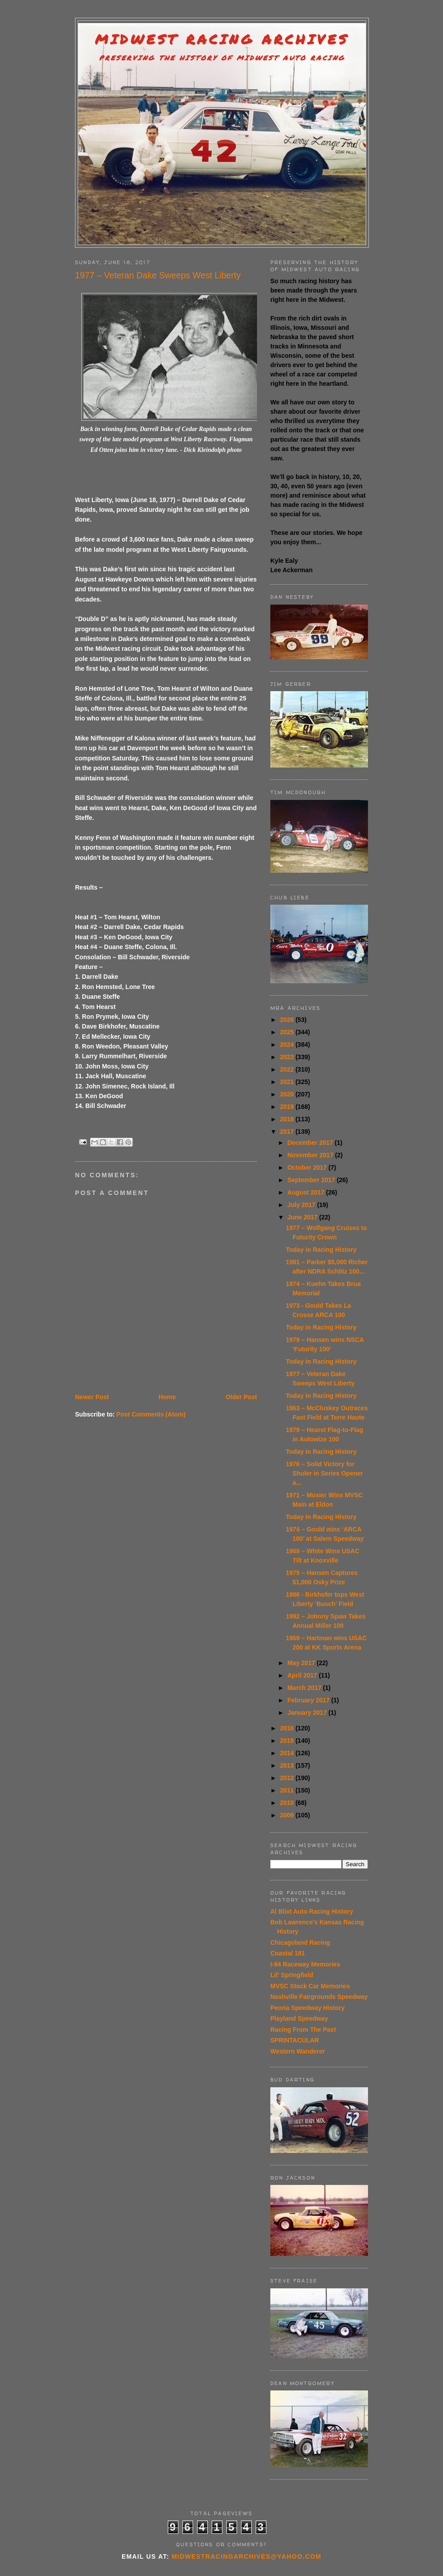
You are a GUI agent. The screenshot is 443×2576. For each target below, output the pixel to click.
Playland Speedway (299, 2018)
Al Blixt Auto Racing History (311, 1911)
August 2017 (306, 1192)
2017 (288, 1131)
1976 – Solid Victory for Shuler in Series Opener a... (324, 1473)
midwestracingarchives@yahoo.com (246, 2556)
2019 (288, 1106)
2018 (288, 1119)
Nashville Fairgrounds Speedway (319, 1996)
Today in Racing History (321, 1249)
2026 (288, 1019)
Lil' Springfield (291, 1974)
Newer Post (92, 1397)
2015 (288, 1740)
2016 (288, 1728)
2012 (288, 1777)
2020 (288, 1094)
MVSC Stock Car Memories (310, 1986)
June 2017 (303, 1217)
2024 (288, 1044)
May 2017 (301, 1662)
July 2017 (302, 1204)
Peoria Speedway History (307, 2007)
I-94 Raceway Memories (305, 1964)
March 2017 (305, 1687)
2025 (288, 1032)
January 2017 (307, 1712)
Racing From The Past (303, 2029)
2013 (288, 1765)
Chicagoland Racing (300, 1942)
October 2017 (307, 1167)
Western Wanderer (297, 2051)
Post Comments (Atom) (151, 1414)
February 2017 (309, 1700)
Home (167, 1397)
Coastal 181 (287, 1953)
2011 (288, 1790)
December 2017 (311, 1142)
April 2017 (303, 1675)
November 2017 (311, 1155)
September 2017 (311, 1179)
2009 (288, 1815)
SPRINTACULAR (294, 2040)
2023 (288, 1056)
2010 (288, 1802)
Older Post (241, 1397)
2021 (288, 1081)
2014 (288, 1753)
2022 (288, 1069)
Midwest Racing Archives (222, 39)
